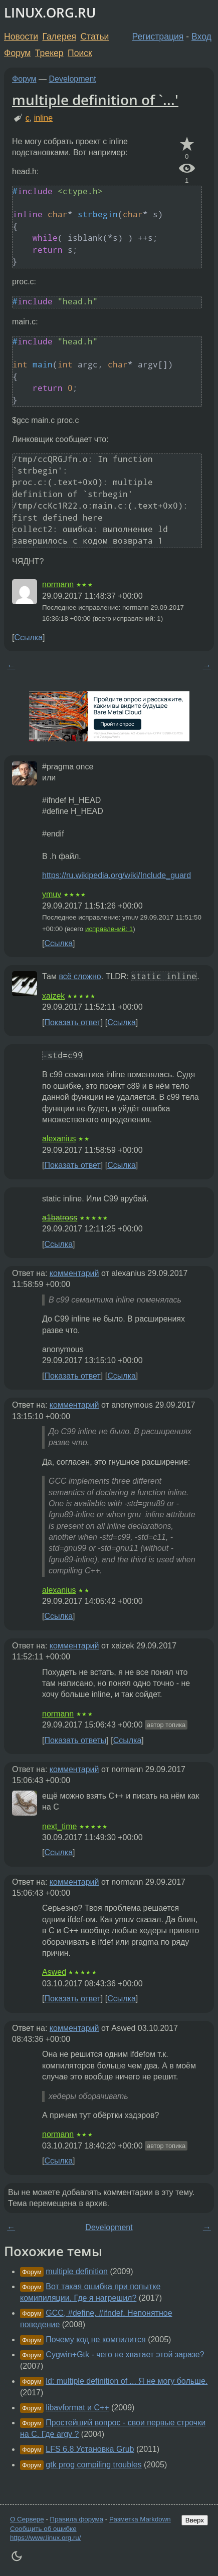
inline (43, 118)
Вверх (194, 2520)
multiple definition (77, 2271)
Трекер (49, 53)
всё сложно (80, 976)
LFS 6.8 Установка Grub (90, 2449)
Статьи (94, 37)
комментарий (74, 1273)
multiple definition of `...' (95, 99)
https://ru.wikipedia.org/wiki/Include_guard (116, 875)
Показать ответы (75, 1740)
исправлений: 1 (109, 929)
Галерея (59, 37)
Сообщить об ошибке (43, 2528)
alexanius (59, 1138)
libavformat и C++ (77, 2407)
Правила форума (77, 2519)
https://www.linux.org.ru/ (45, 2537)
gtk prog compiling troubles (93, 2464)
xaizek (53, 996)
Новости (21, 37)
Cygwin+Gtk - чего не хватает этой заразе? (125, 2354)
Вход (201, 37)
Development (72, 79)
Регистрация (158, 37)
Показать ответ (72, 1022)
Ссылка (28, 637)
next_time (59, 1826)
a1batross (59, 1217)
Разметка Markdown (140, 2519)
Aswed (54, 1972)
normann (58, 584)
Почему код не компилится (95, 2339)
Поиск (80, 53)
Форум (17, 53)
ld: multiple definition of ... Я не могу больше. (126, 2381)
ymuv (51, 894)
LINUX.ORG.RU (50, 13)
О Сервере (27, 2519)
